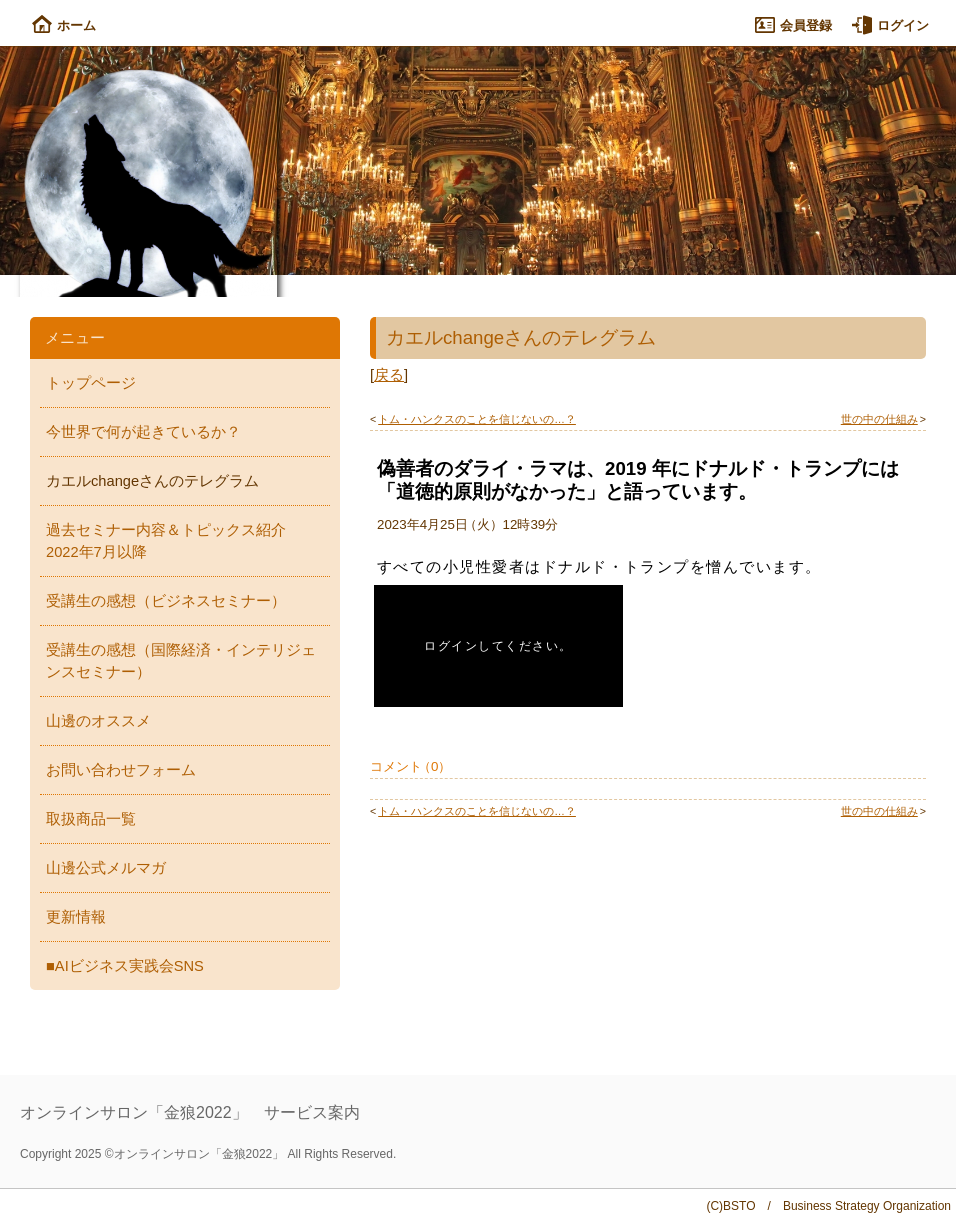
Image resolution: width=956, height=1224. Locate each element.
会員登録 (793, 25)
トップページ (91, 383)
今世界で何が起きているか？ (143, 432)
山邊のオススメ (98, 721)
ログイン (890, 25)
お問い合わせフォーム (121, 770)
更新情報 (76, 917)
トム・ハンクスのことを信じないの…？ (477, 419)
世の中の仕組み (879, 419)
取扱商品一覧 (91, 819)
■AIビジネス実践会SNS (125, 966)
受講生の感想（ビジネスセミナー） (166, 601)
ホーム (64, 25)
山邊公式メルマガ (106, 868)
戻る (389, 375)
